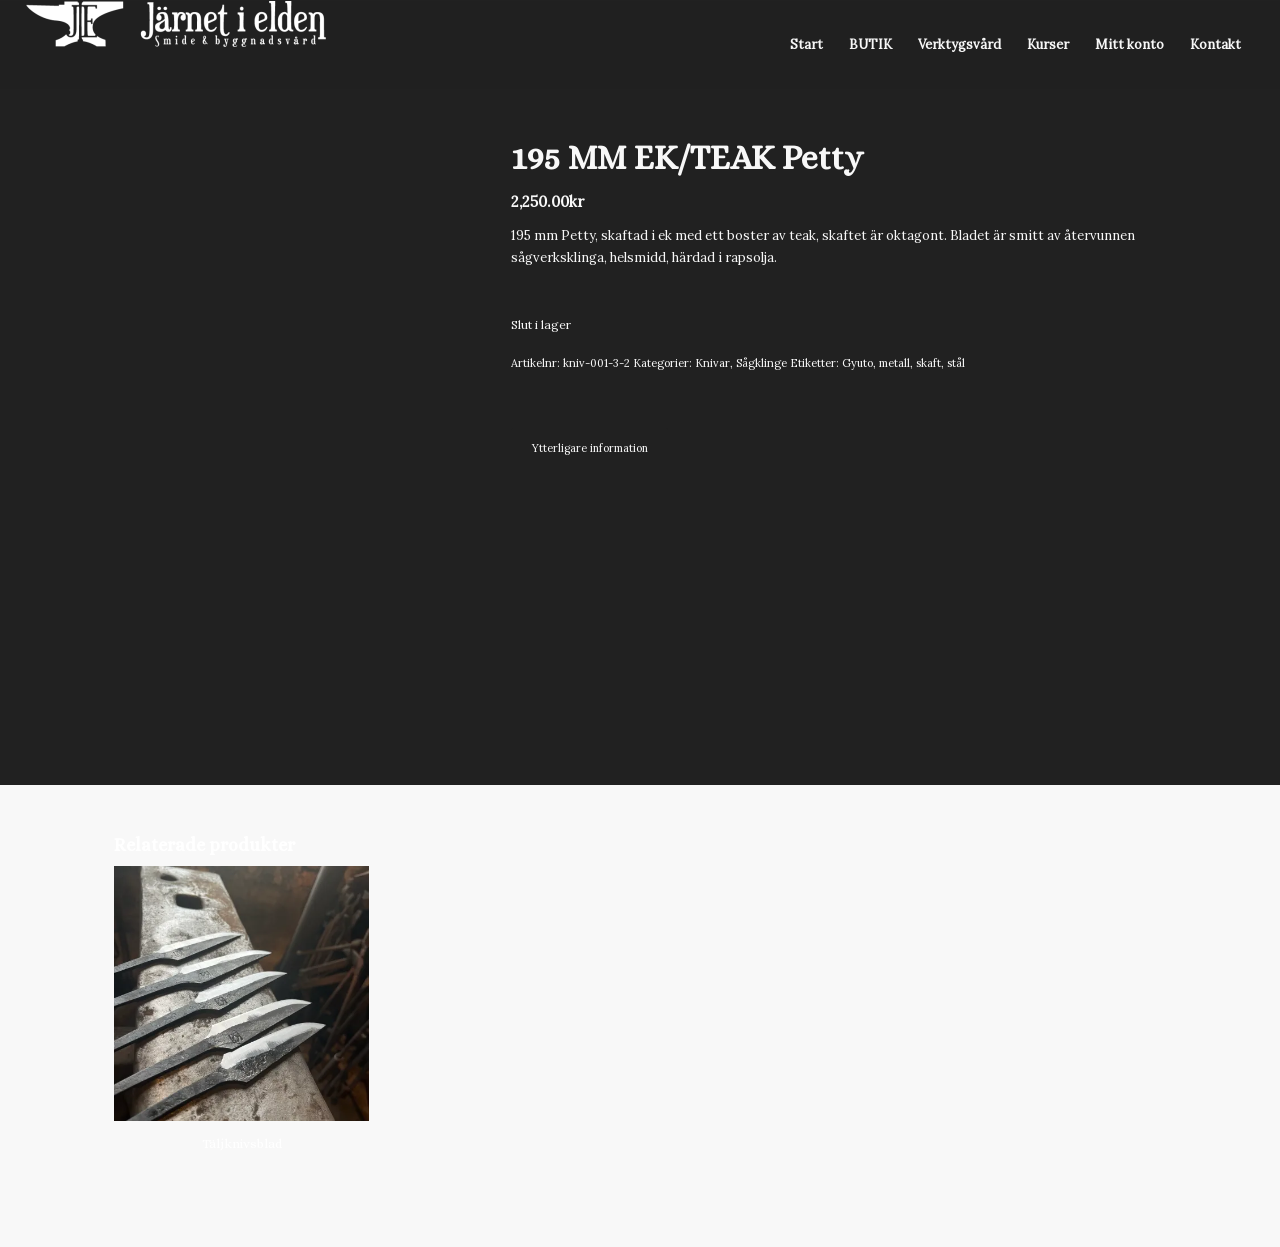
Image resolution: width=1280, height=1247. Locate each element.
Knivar (712, 363)
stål (956, 363)
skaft (928, 363)
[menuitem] (806, 45)
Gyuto (857, 363)
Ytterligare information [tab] (590, 448)
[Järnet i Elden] (176, 45)
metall (894, 363)
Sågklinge (761, 363)
